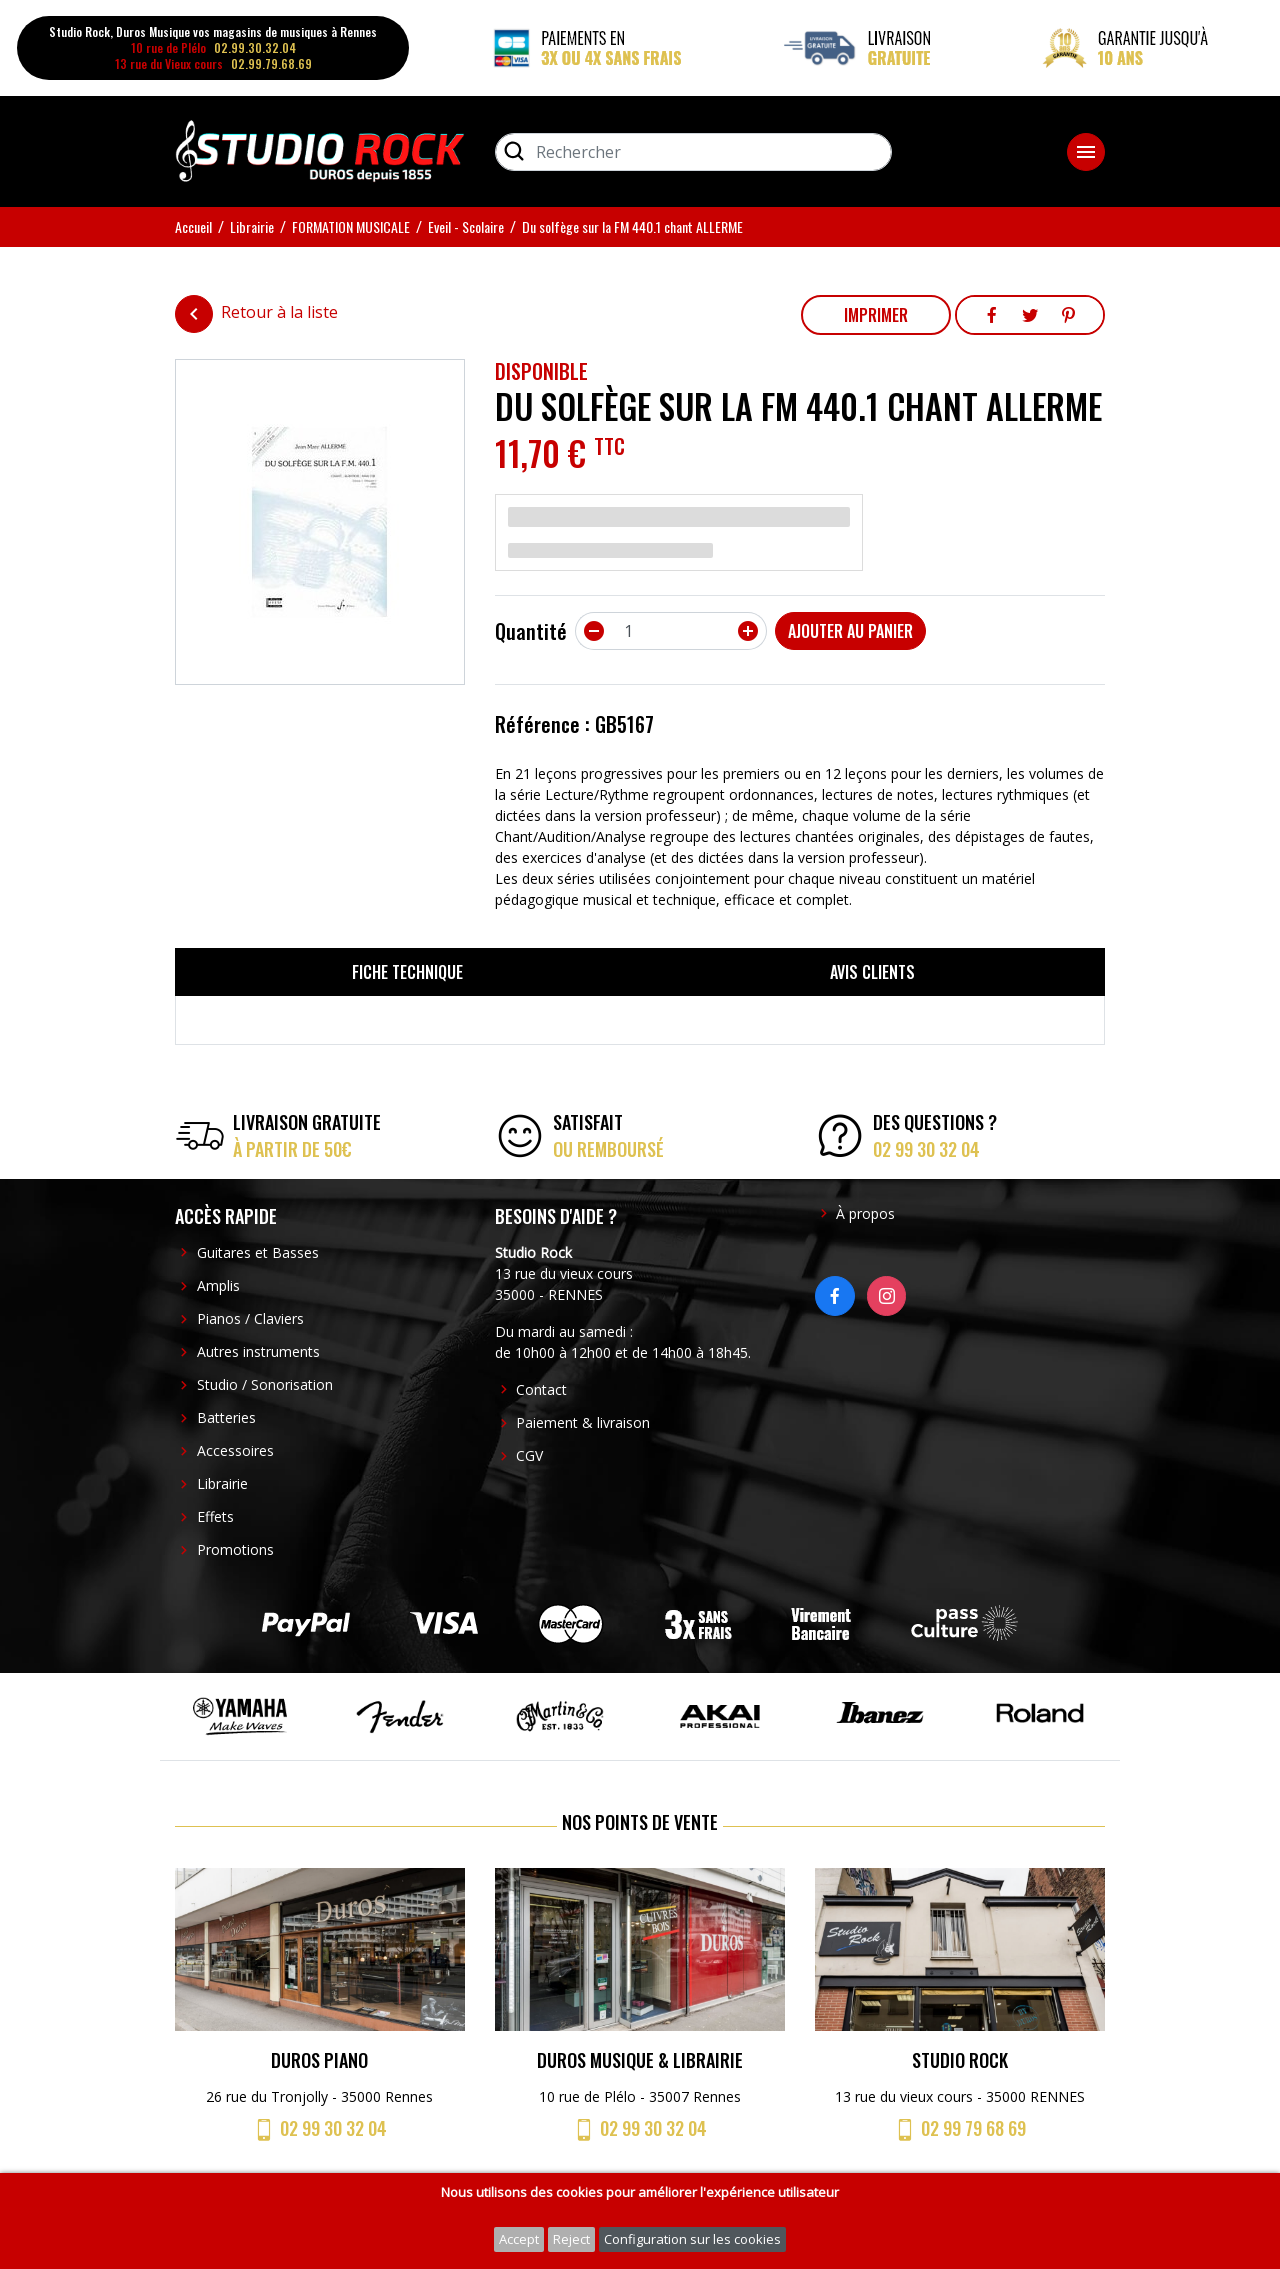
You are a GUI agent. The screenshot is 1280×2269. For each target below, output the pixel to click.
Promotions (235, 1549)
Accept (519, 2239)
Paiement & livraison (583, 1422)
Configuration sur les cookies (692, 2239)
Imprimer (876, 315)
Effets (215, 1516)
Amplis (218, 1285)
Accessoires (235, 1450)
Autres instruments (258, 1351)
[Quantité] (671, 631)
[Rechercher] (693, 152)
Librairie (222, 1483)
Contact (541, 1389)
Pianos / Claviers (250, 1318)
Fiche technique (407, 972)
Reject (571, 2239)
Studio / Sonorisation (265, 1384)
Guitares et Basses (258, 1252)
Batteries (226, 1417)
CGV (529, 1455)
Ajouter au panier (850, 631)
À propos (865, 1213)
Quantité (531, 631)
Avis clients (872, 972)
